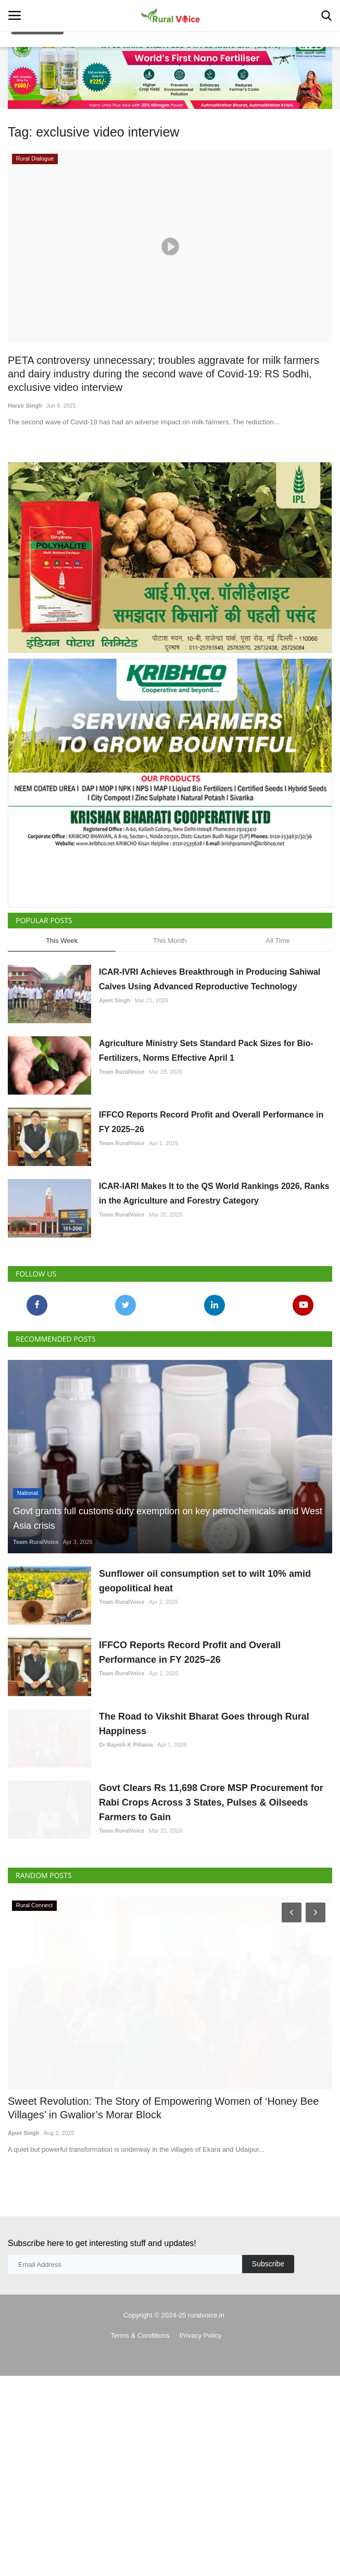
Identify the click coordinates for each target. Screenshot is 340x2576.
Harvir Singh (25, 405)
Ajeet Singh (115, 1000)
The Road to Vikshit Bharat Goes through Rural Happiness (204, 1748)
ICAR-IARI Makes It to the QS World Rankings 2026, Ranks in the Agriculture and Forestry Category (214, 1193)
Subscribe (268, 2339)
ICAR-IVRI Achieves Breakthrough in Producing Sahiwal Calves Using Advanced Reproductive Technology (209, 979)
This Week (62, 940)
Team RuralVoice (122, 1072)
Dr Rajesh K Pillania (126, 1770)
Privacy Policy (201, 2410)
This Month (169, 940)
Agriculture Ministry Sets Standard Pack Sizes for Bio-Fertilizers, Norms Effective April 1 (206, 1050)
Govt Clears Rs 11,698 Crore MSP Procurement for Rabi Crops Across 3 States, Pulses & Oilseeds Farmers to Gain (211, 1852)
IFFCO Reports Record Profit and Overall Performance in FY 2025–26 (211, 1122)
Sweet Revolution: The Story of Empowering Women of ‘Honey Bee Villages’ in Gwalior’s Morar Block (163, 2184)
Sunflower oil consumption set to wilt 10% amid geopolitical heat (205, 1580)
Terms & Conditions (139, 2410)
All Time (278, 940)
